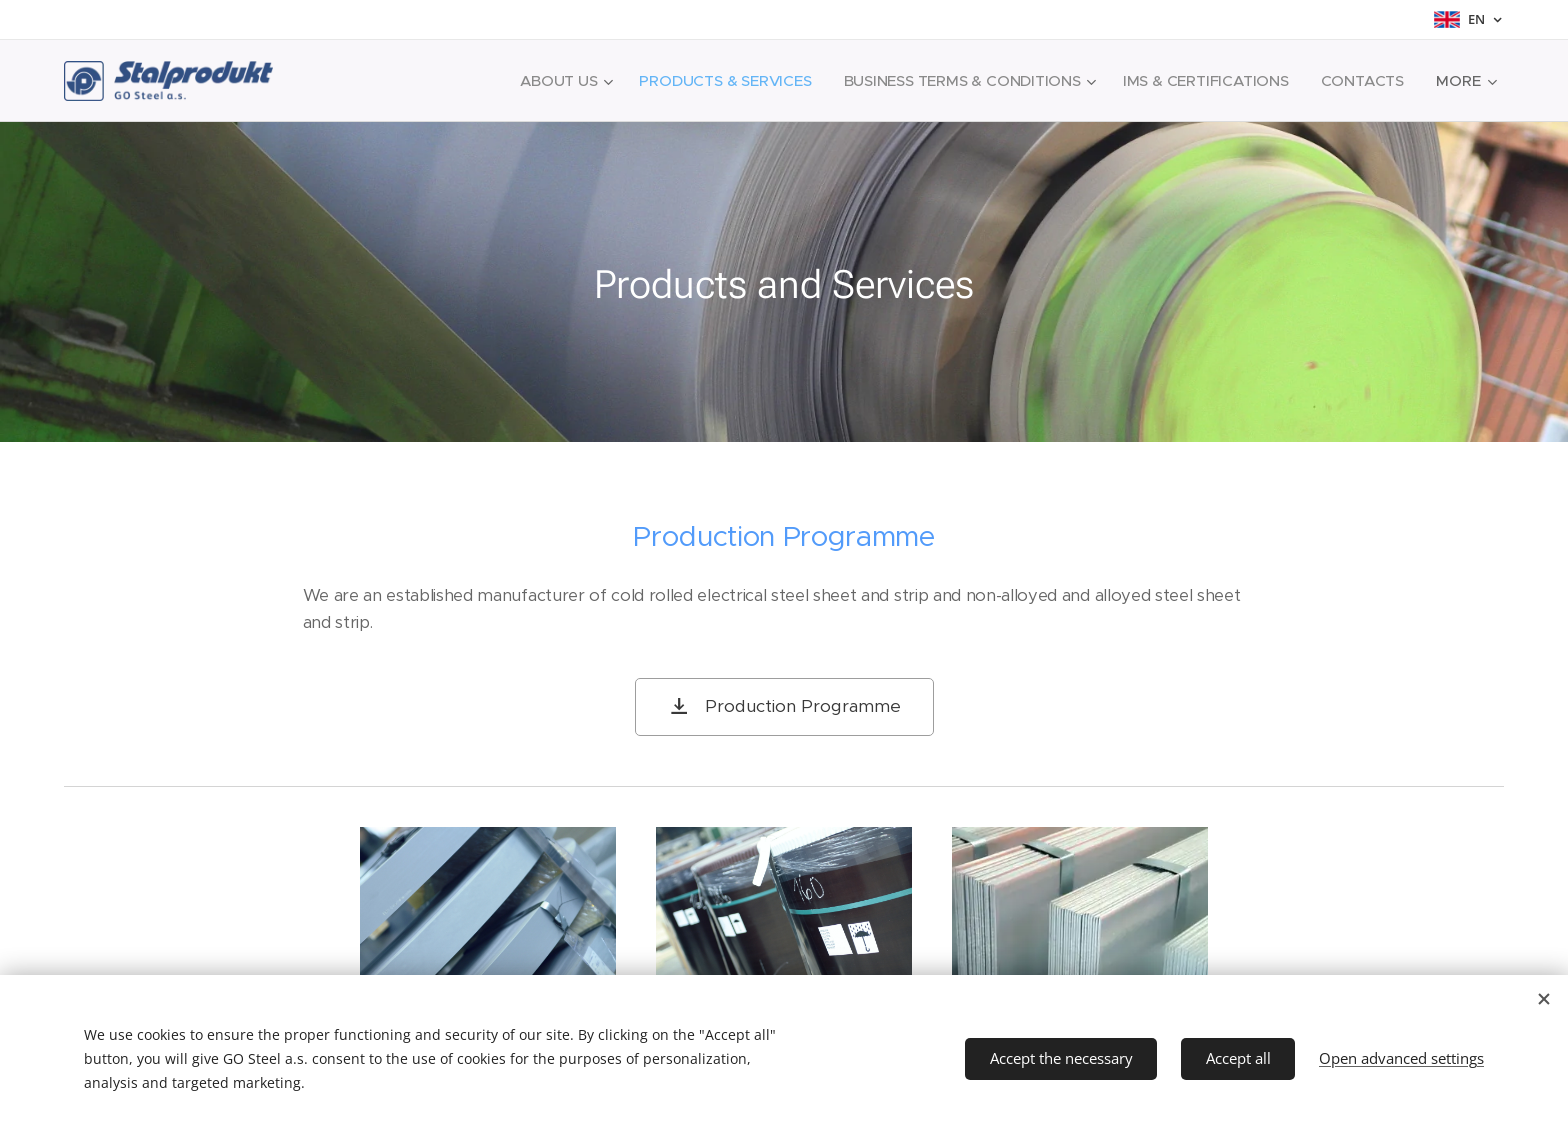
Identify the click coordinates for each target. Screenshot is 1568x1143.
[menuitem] (553, 81)
